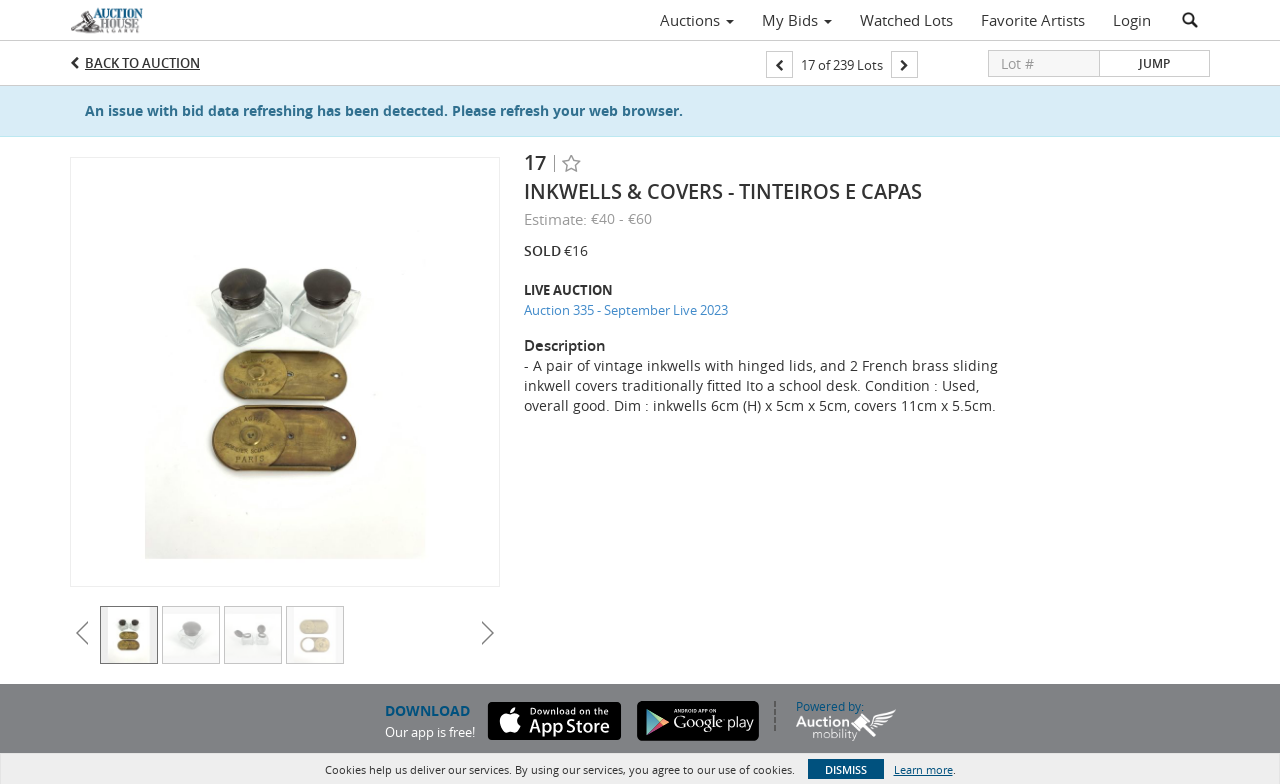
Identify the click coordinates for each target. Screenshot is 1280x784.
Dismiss (846, 769)
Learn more (923, 769)
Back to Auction (142, 63)
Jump (1154, 63)
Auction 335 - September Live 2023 (626, 310)
